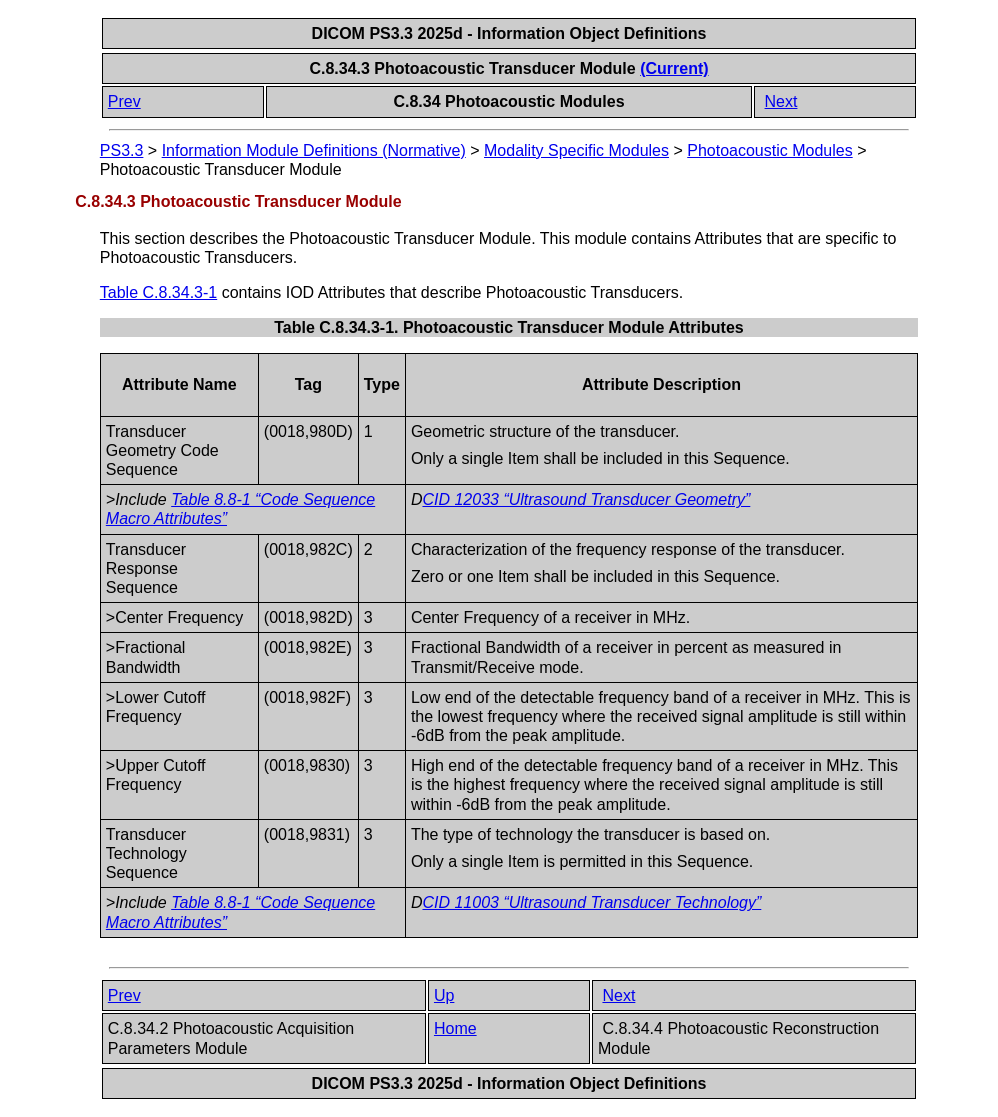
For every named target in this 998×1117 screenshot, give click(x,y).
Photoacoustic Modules (769, 150)
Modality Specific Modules (576, 150)
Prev (124, 101)
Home (455, 1028)
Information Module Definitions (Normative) (314, 150)
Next (781, 101)
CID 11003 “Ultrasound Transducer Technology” (591, 902)
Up (444, 995)
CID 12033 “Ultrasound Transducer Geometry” (586, 499)
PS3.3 (122, 150)
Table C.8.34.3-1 (158, 292)
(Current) (674, 68)
